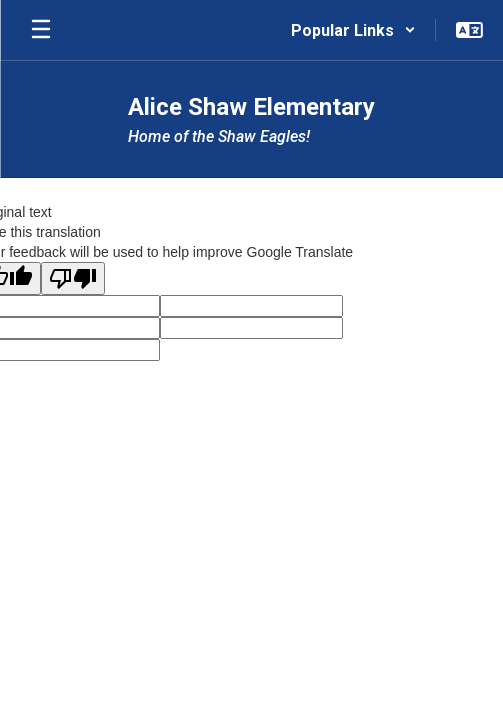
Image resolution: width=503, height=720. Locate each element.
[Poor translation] (73, 278)
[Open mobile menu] (41, 30)
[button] (353, 30)
